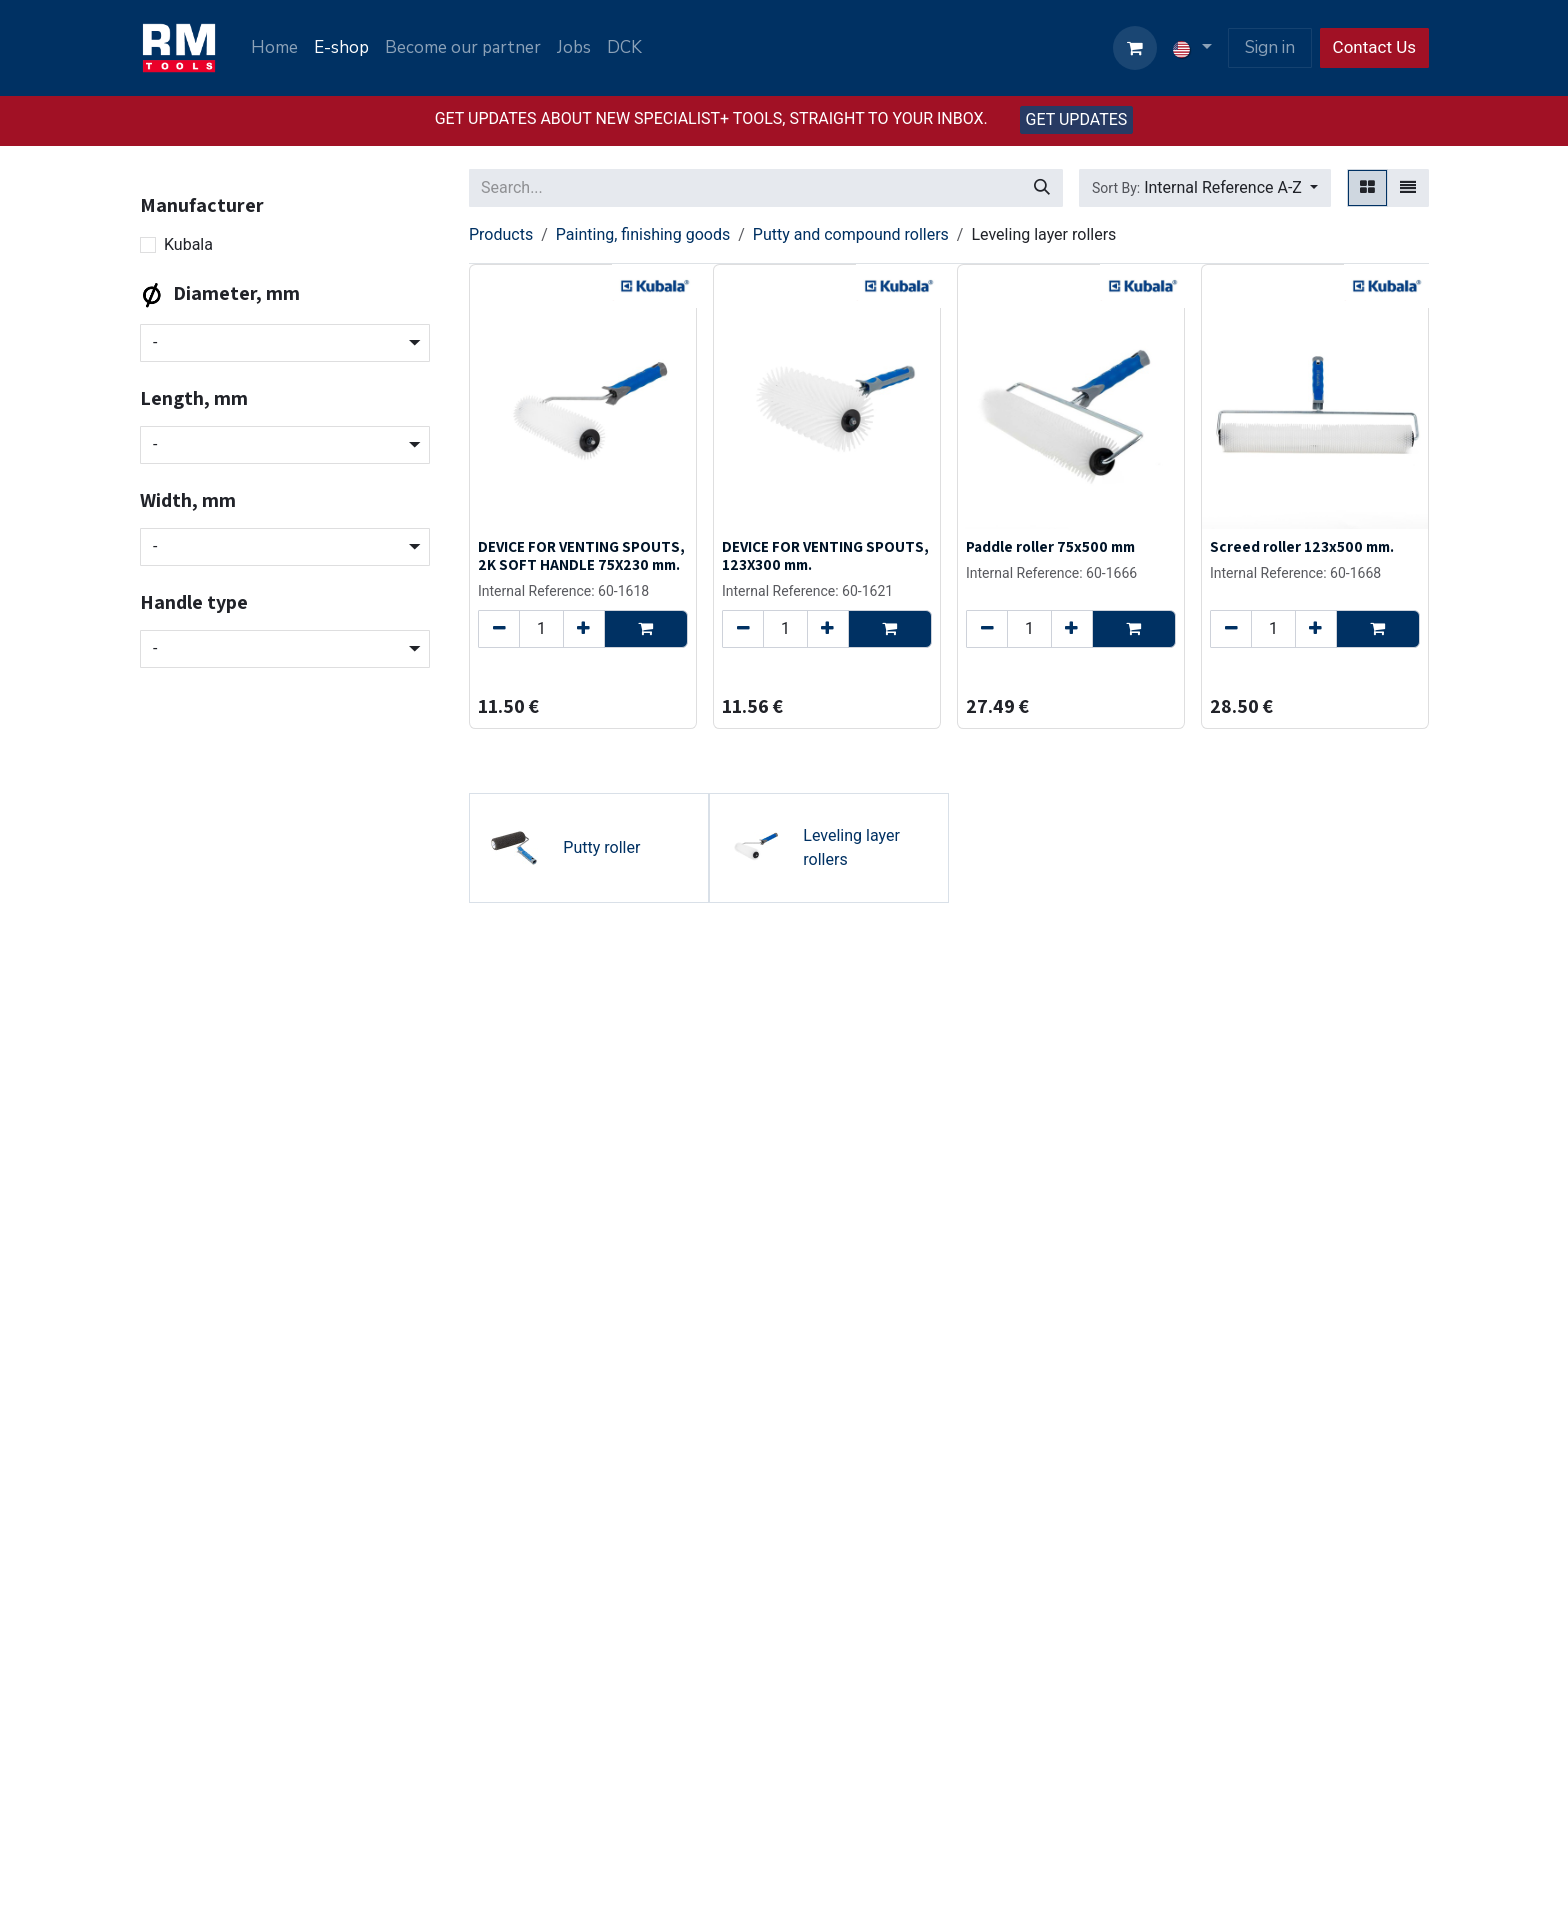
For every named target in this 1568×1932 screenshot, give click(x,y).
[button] (1205, 188)
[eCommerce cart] (1135, 48)
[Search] (1042, 188)
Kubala (188, 244)
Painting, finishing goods (643, 234)
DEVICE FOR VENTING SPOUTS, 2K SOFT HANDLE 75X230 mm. (581, 555)
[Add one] (584, 629)
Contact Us (1374, 47)
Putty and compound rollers (851, 234)
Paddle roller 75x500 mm (1050, 546)
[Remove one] (499, 629)
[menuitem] (274, 48)
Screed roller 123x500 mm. (1302, 546)
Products (501, 234)
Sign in (1270, 47)
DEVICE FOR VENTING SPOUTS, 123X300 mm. (825, 555)
